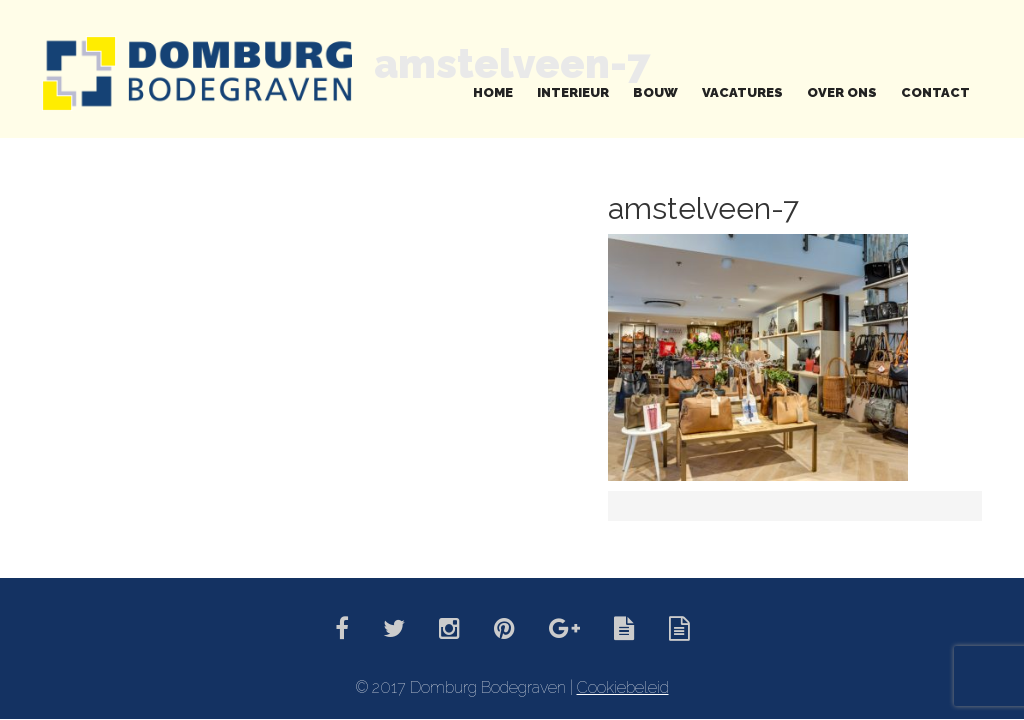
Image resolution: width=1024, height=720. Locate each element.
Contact (935, 92)
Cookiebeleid (623, 687)
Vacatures (742, 92)
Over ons (842, 92)
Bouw (655, 92)
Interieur (573, 92)
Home (493, 92)
